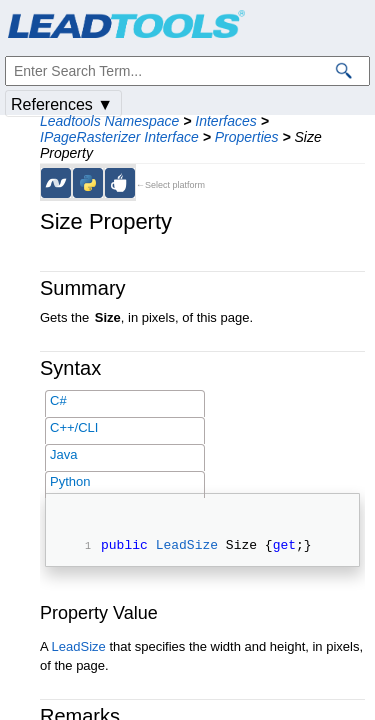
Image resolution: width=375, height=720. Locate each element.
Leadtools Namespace (109, 121)
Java (63, 454)
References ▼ (62, 104)
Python (70, 481)
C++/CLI (74, 427)
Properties (247, 137)
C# (58, 400)
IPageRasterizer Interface (119, 137)
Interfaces (225, 121)
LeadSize (187, 547)
